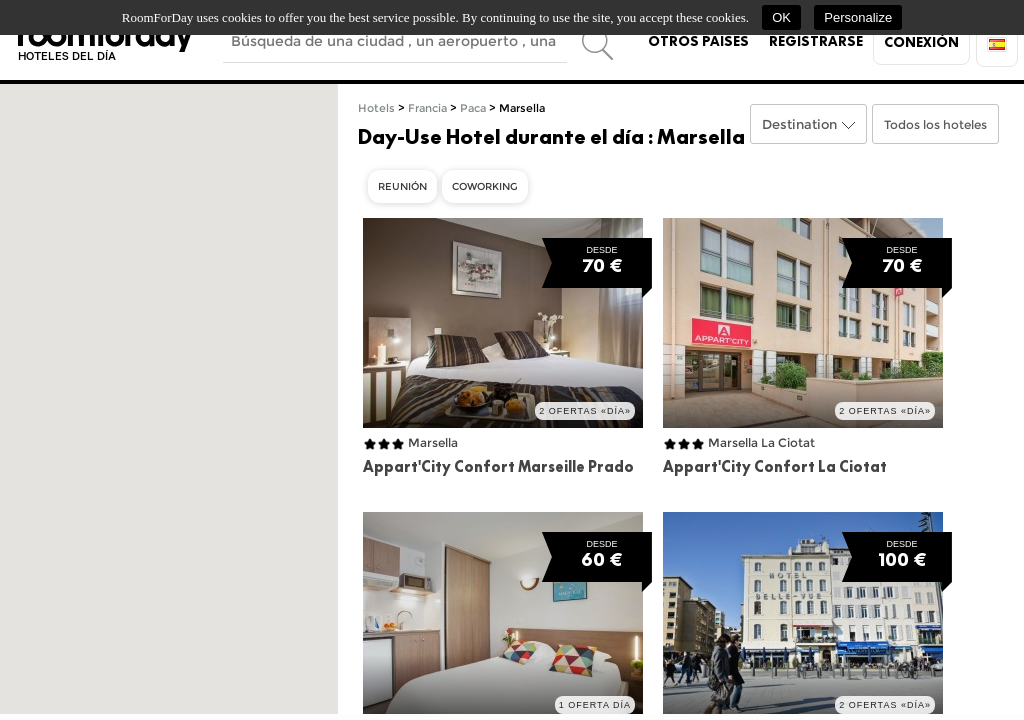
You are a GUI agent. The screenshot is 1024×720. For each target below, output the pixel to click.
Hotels (376, 108)
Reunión (402, 186)
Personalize (858, 17)
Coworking (485, 186)
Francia (427, 108)
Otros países (698, 41)
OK (781, 17)
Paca (473, 108)
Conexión (921, 42)
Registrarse (816, 41)
